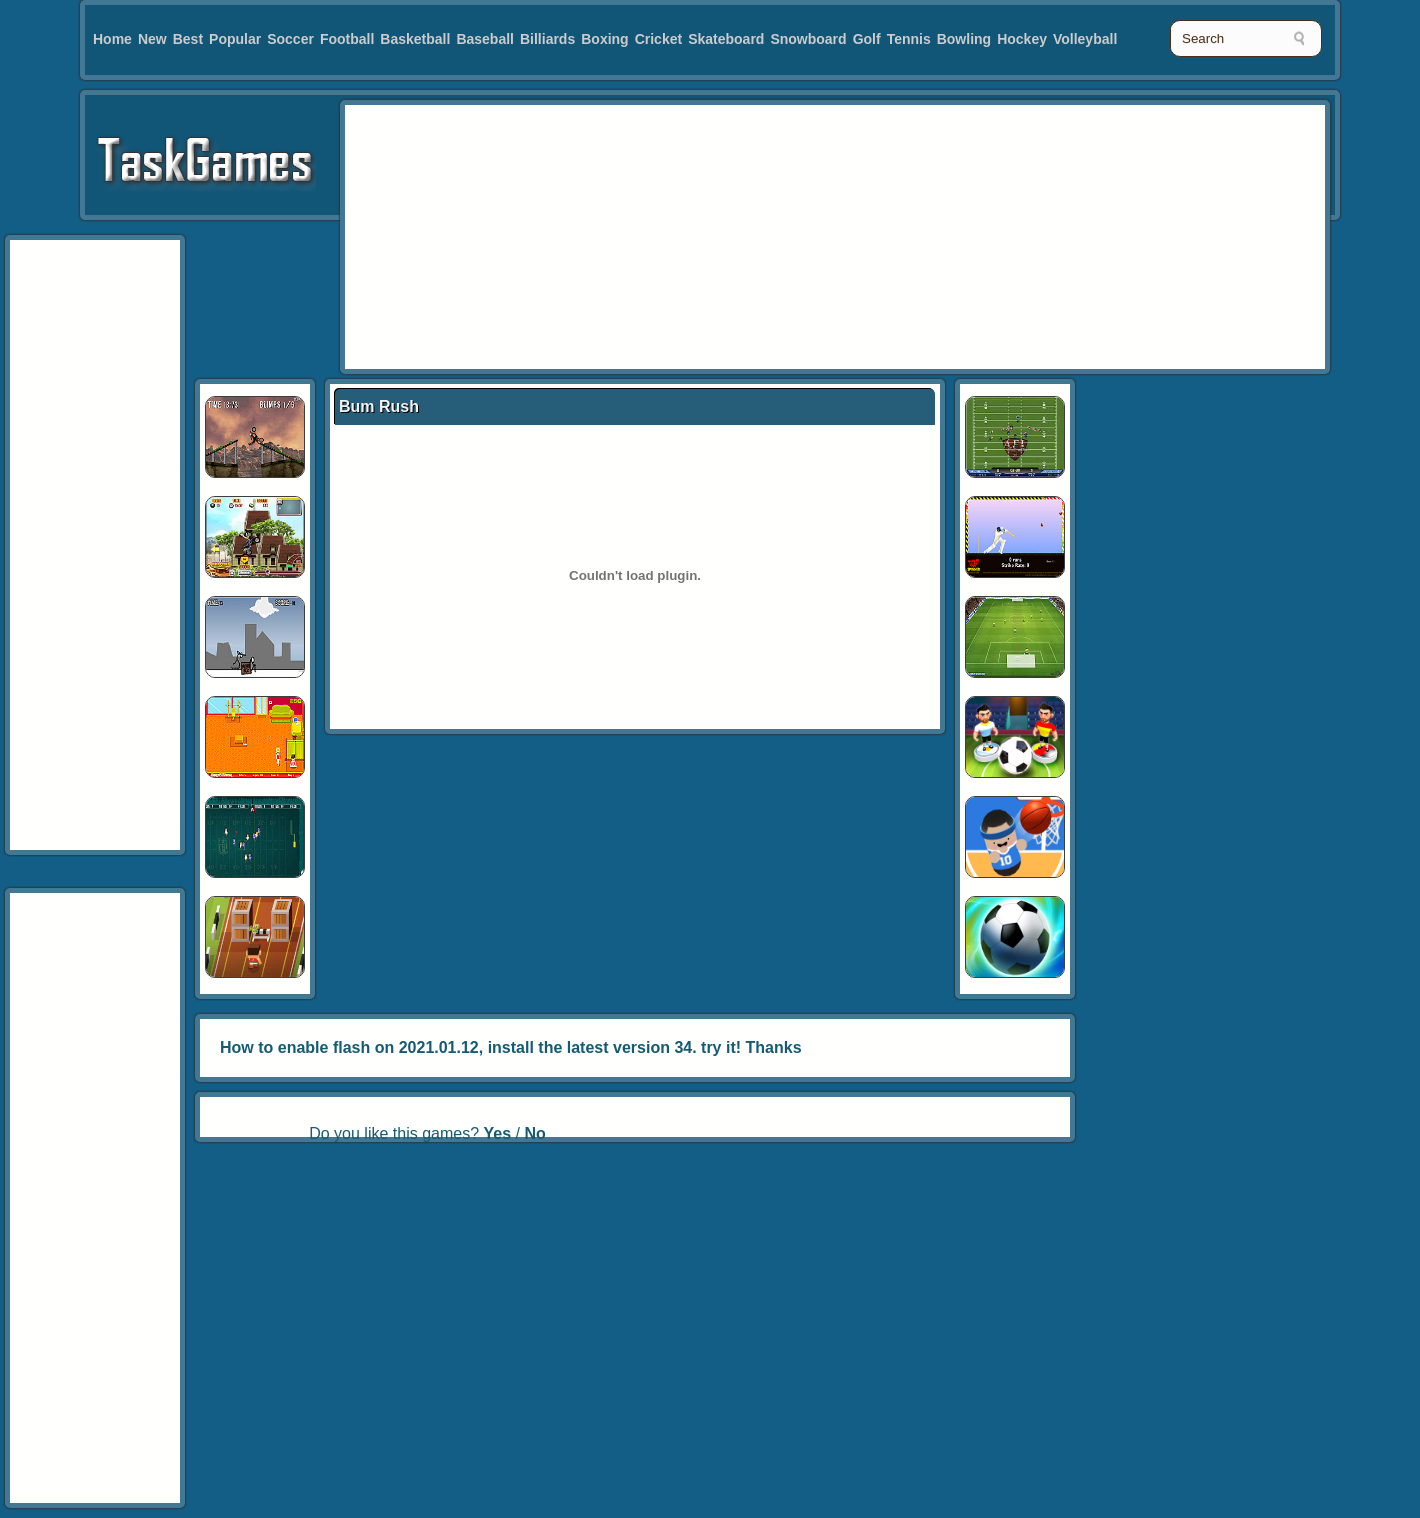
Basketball (415, 39)
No (534, 1133)
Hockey (1022, 39)
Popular (235, 39)
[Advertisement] (477, 235)
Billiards (547, 39)
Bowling (964, 39)
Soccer (290, 39)
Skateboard (726, 39)
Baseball (485, 39)
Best (188, 39)
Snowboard (808, 39)
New (152, 39)
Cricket (658, 39)
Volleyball (1085, 39)
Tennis (909, 39)
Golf (867, 39)
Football (347, 39)
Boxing (604, 39)
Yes (498, 1133)
